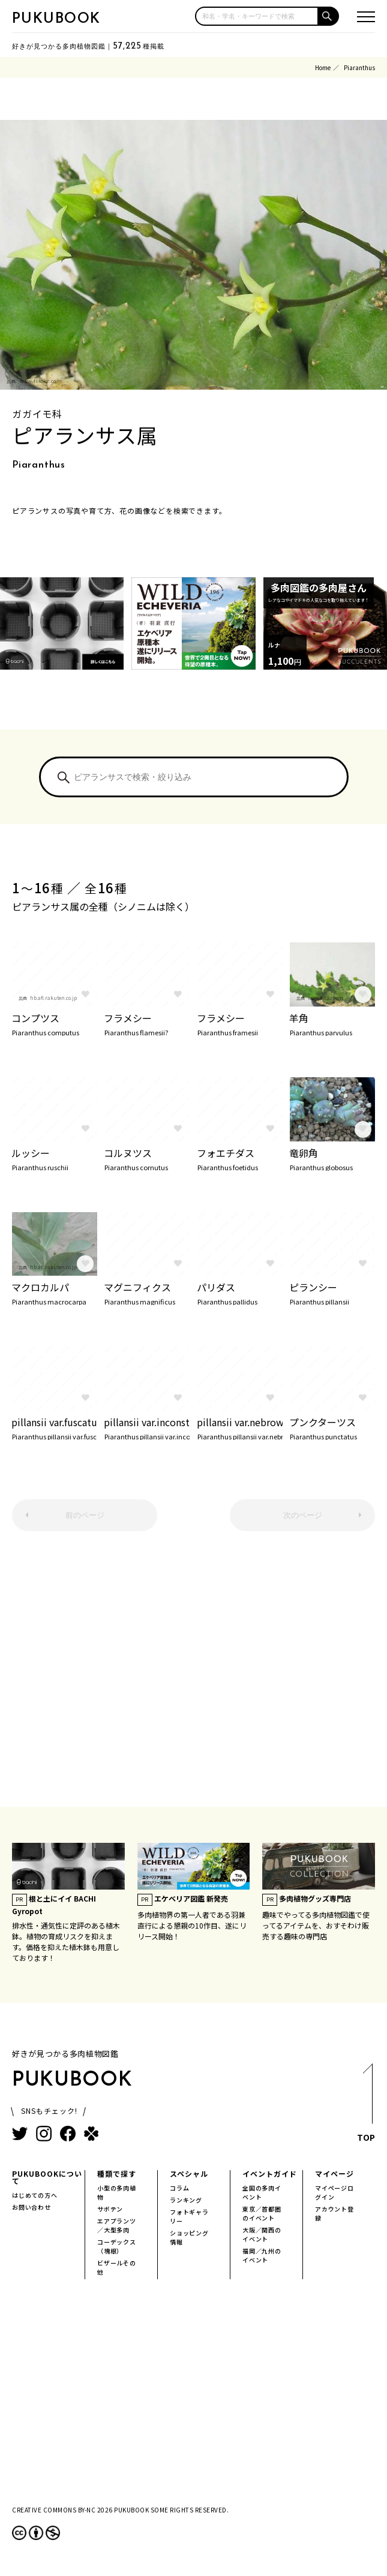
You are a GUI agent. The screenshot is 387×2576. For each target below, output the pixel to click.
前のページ (84, 1515)
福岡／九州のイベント (261, 2255)
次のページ (302, 1515)
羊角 (332, 1023)
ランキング (186, 2199)
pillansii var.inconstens (147, 1427)
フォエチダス (240, 1158)
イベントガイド (269, 2173)
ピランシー (332, 1292)
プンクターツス (332, 1427)
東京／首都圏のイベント (261, 2213)
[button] (329, 16)
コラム (179, 2187)
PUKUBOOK (56, 19)
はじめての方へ (35, 2195)
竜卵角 (332, 1158)
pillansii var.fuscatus (54, 1427)
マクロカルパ (54, 1292)
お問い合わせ (31, 2207)
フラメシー (147, 1023)
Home (323, 67)
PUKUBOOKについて (47, 2177)
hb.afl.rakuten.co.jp (53, 998)
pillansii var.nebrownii (240, 1427)
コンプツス (54, 1023)
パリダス (240, 1292)
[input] (257, 16)
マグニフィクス (147, 1292)
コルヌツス (147, 1158)
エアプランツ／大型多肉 (116, 2225)
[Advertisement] (193, 1675)
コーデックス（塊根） (116, 2246)
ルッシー (54, 1158)
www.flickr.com (41, 381)
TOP (366, 2105)
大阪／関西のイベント (261, 2234)
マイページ (334, 2173)
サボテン (110, 2208)
